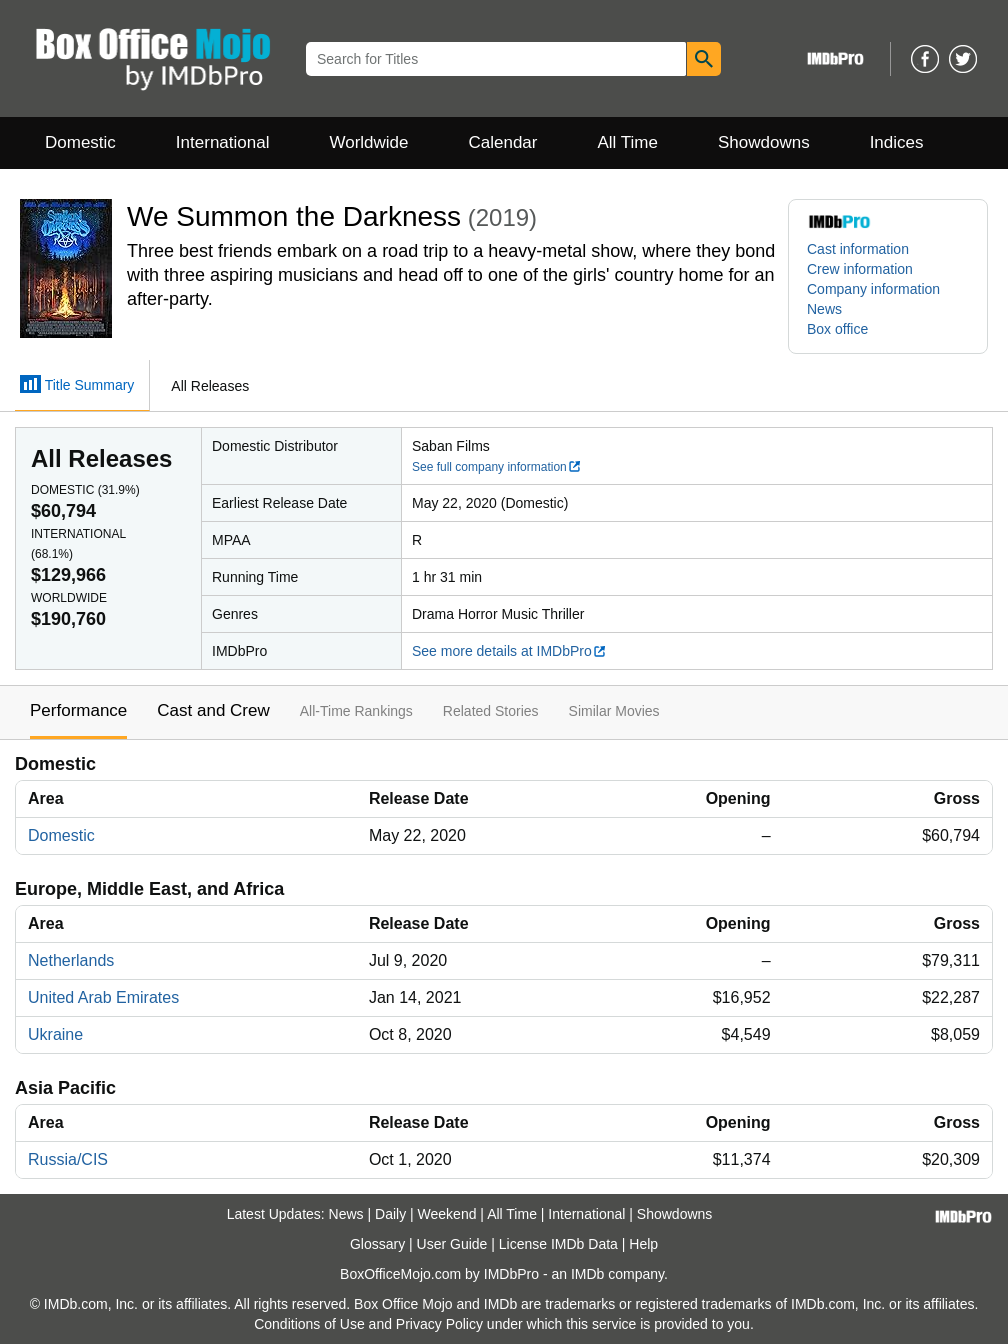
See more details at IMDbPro (509, 651)
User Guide (452, 1244)
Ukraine (55, 1034)
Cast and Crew (213, 710)
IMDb (587, 1274)
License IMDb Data (558, 1244)
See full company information (497, 467)
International (223, 142)
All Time (628, 142)
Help (643, 1244)
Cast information (858, 249)
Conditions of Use (309, 1324)
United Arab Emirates (103, 997)
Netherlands (71, 960)
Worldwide (368, 142)
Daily (390, 1214)
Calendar (503, 142)
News (824, 309)
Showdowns (764, 142)
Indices (897, 142)
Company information (873, 289)
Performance (78, 710)
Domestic (80, 142)
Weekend (447, 1214)
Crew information (860, 269)
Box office (837, 329)
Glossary (377, 1244)
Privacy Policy (439, 1324)
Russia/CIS (68, 1159)
